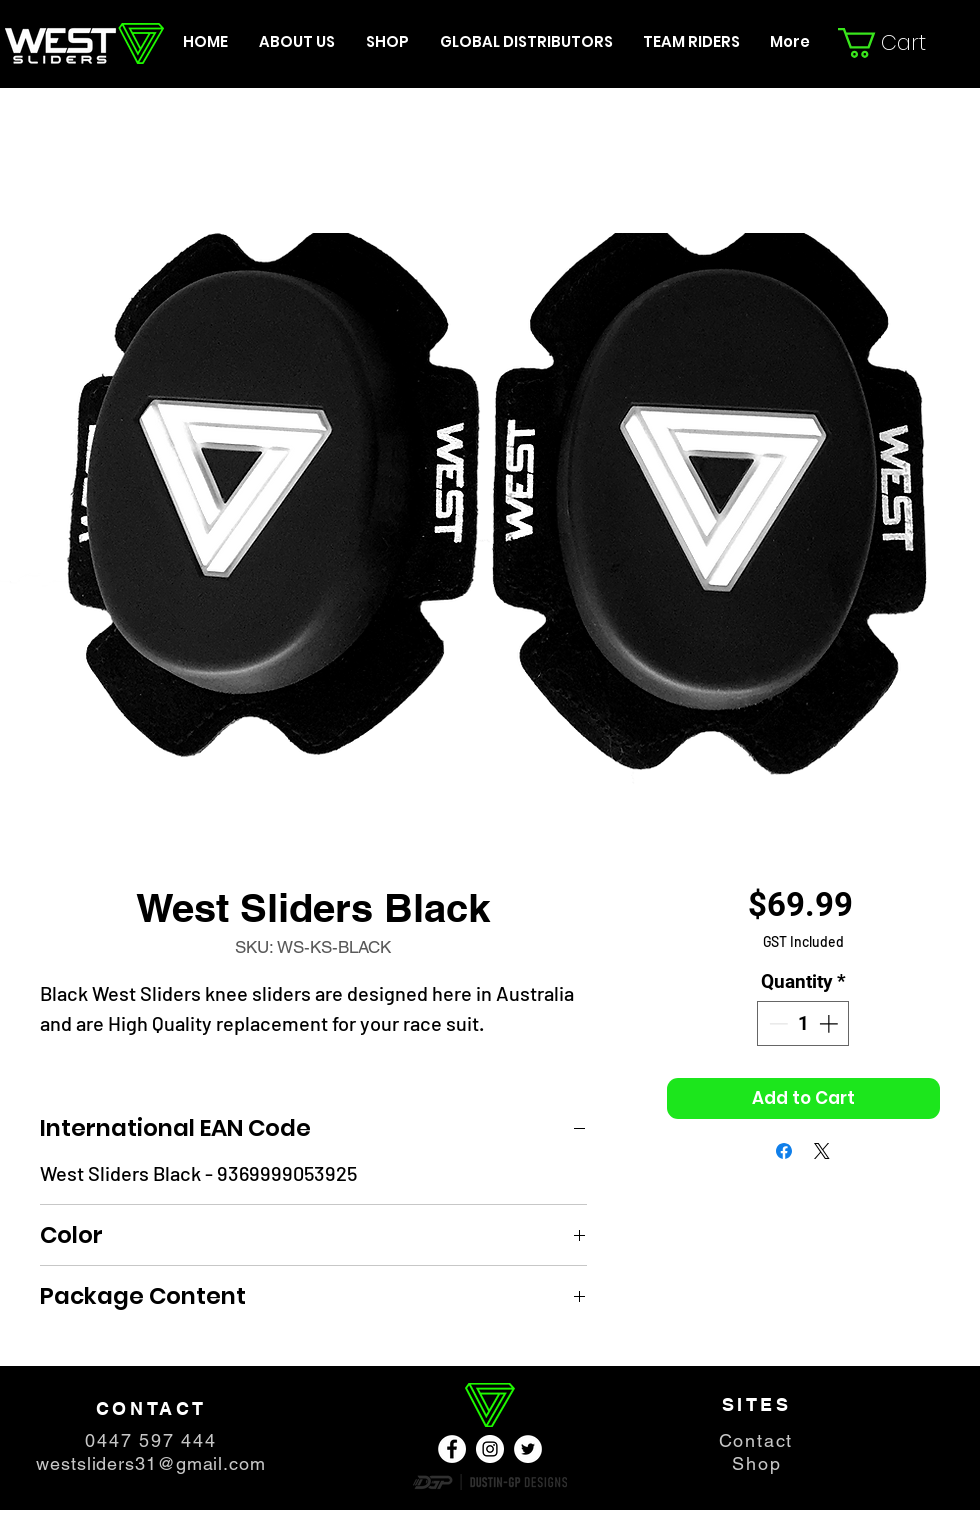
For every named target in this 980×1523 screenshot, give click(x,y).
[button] (897, 43)
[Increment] (830, 1023)
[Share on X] (822, 1151)
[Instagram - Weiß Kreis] (490, 1449)
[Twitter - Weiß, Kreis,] (528, 1449)
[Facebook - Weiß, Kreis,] (452, 1449)
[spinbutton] (803, 1023)
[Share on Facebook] (784, 1151)
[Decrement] (776, 1023)
